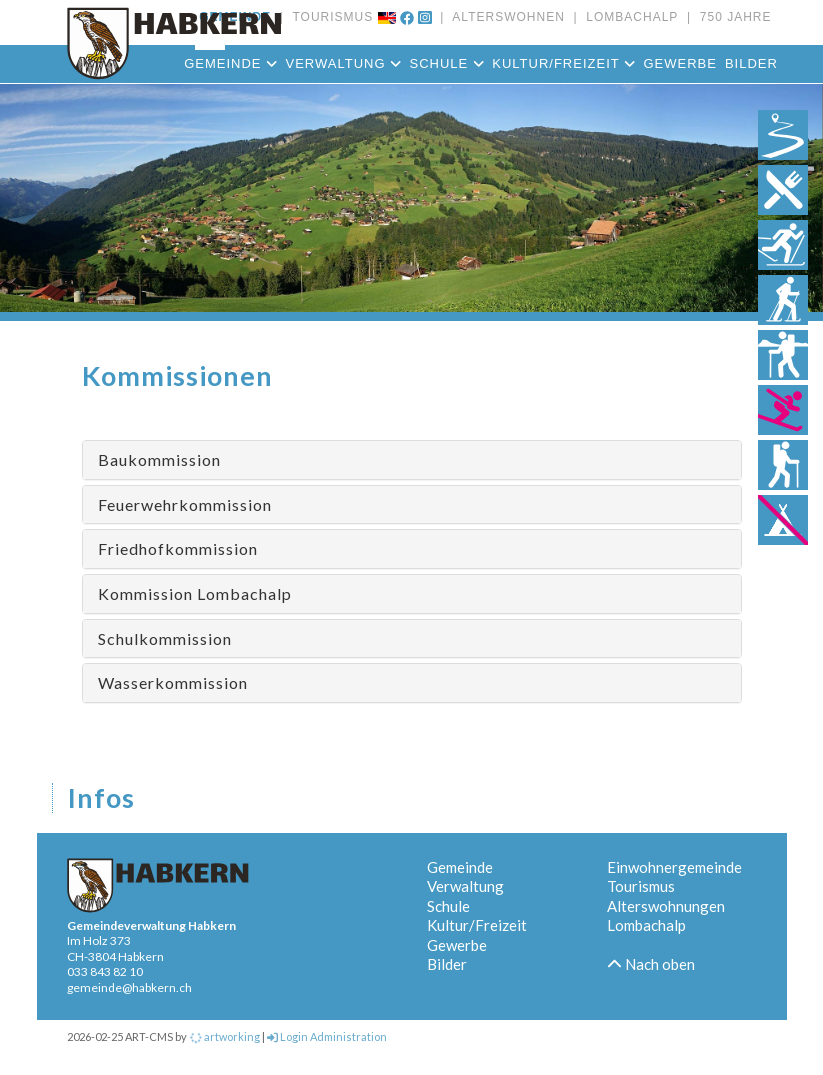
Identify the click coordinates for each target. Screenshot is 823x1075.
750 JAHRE (731, 17)
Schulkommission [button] (165, 638)
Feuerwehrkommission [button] (185, 504)
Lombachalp (646, 925)
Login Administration (327, 1036)
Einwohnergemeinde (674, 867)
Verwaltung (343, 63)
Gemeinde (230, 63)
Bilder (751, 63)
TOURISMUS (328, 17)
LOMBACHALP (628, 17)
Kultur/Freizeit (563, 63)
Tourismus (641, 886)
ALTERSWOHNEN (504, 17)
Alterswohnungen (666, 906)
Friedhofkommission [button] (178, 548)
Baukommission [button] (159, 459)
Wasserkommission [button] (173, 682)
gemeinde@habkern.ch (129, 987)
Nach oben (651, 964)
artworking (225, 1036)
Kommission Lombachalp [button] (195, 593)
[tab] (412, 460)
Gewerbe (679, 63)
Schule (447, 63)
